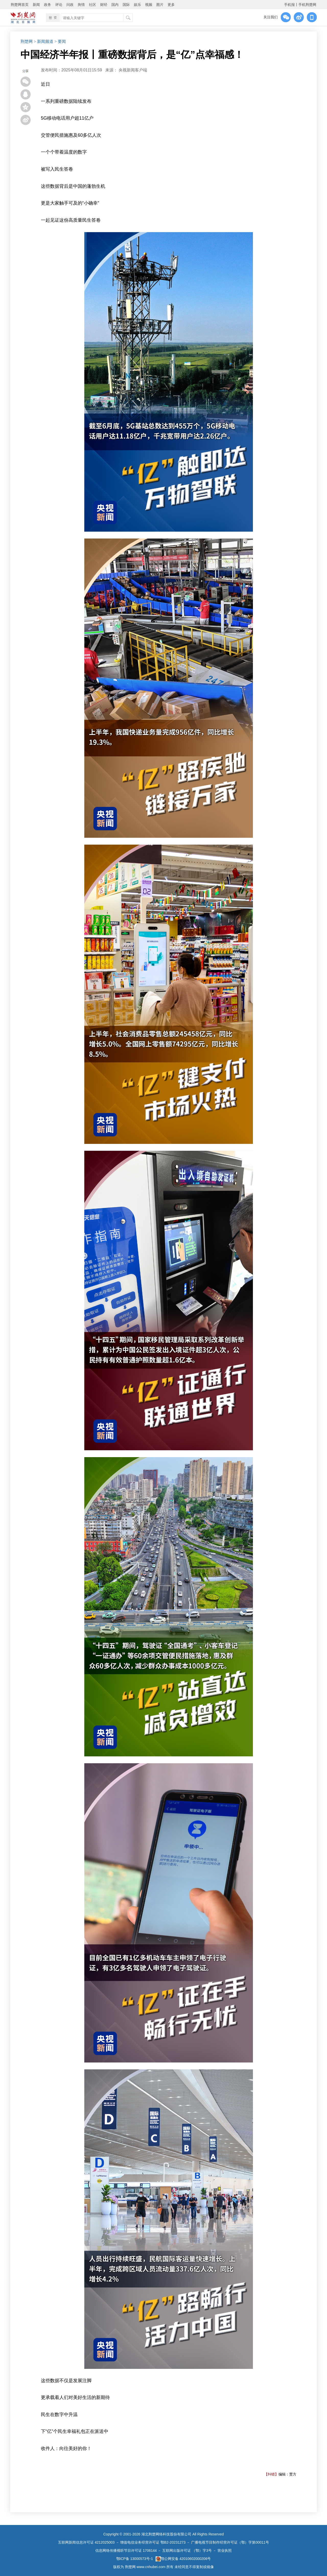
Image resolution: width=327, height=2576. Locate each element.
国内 (115, 5)
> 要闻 (60, 41)
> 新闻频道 (43, 41)
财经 (103, 5)
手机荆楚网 (307, 5)
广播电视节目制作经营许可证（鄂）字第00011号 (230, 2542)
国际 (126, 5)
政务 (47, 5)
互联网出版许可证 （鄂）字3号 (187, 2550)
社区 (92, 5)
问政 (70, 5)
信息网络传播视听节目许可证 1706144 (126, 2550)
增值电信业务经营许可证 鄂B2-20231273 (152, 2542)
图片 (160, 5)
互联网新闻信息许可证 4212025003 (86, 2542)
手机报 (289, 5)
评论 (58, 5)
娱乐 (137, 5)
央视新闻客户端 (133, 70)
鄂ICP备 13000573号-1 (134, 2559)
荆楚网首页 (20, 5)
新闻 (36, 5)
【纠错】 (271, 2474)
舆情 (81, 5)
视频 (148, 5)
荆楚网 (26, 41)
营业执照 (224, 2550)
